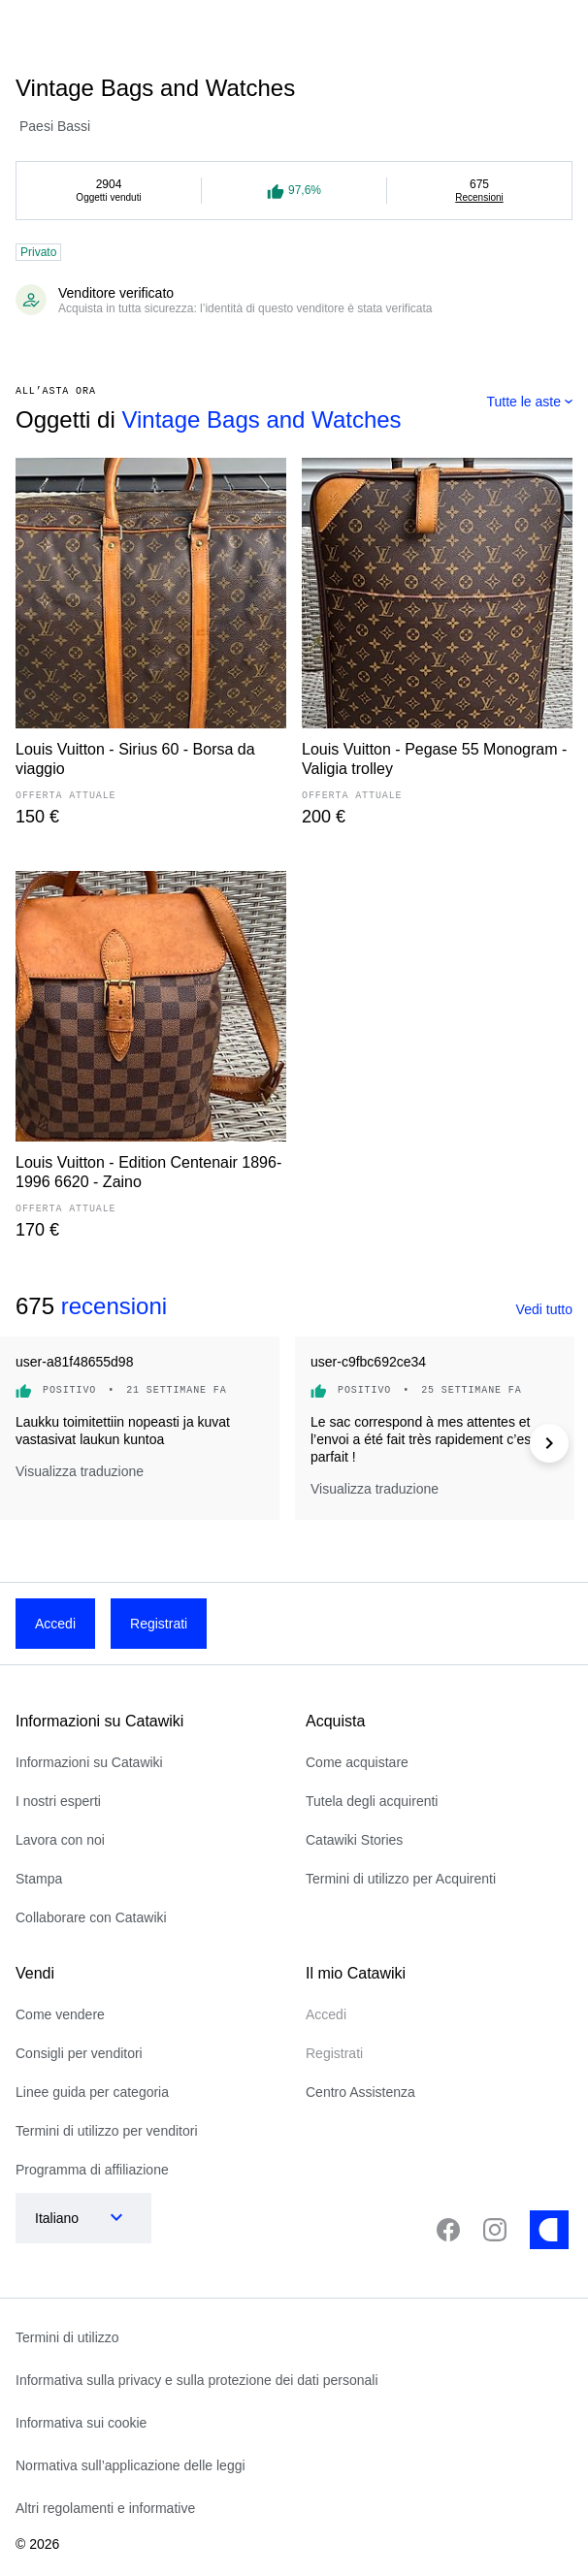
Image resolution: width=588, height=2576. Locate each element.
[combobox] (529, 401)
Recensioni (479, 197)
